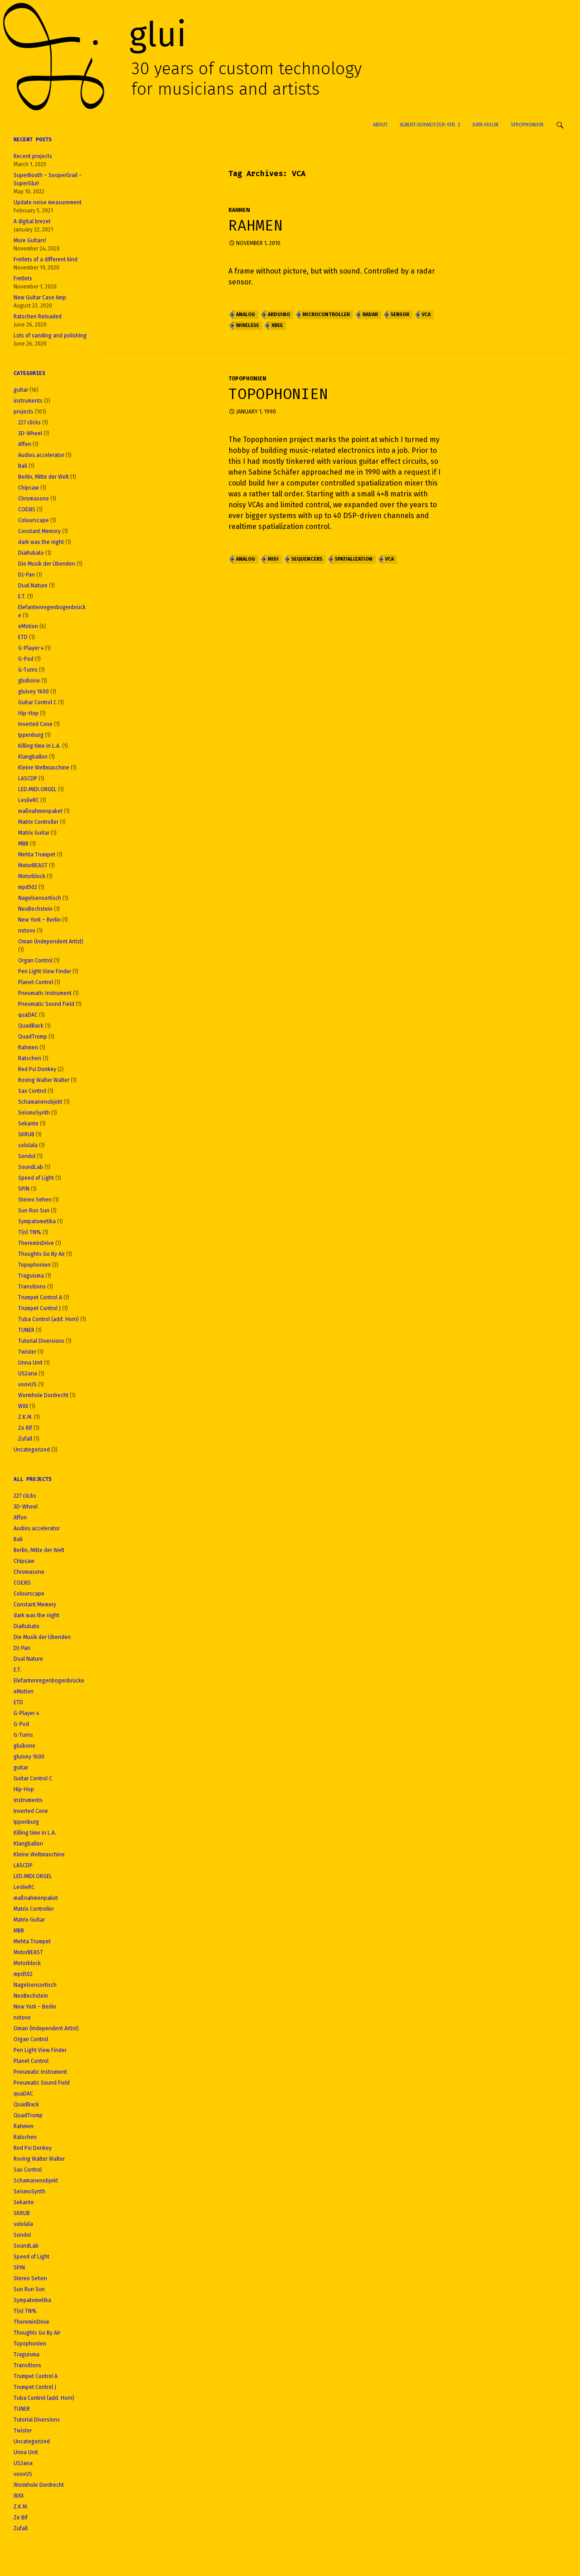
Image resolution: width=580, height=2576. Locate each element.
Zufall (25, 1439)
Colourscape (33, 520)
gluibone (29, 681)
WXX (23, 1406)
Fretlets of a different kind (45, 259)
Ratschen (29, 1058)
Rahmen (239, 210)
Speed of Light (36, 1178)
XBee (277, 325)
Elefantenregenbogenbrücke (49, 1680)
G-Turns (28, 670)
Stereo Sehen (35, 1200)
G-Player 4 (31, 648)
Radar (370, 314)
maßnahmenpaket (40, 811)
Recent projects (33, 156)
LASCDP (27, 778)
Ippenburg (31, 735)
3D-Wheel (30, 433)
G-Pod (26, 659)
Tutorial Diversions (41, 1341)
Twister (27, 1352)
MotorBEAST (33, 865)
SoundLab (30, 1167)
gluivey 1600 (33, 691)
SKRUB (26, 1134)
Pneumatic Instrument (45, 993)
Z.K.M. (25, 1417)
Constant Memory (39, 531)
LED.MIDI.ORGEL (37, 789)
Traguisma (31, 1276)
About (380, 125)
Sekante (28, 1123)
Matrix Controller (38, 822)
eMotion (28, 626)
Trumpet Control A (40, 1297)
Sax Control (32, 1091)
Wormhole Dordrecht (43, 1395)
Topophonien (247, 378)
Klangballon (33, 757)
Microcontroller (326, 314)
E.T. (22, 596)
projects (24, 412)
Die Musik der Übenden (46, 564)
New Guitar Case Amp (40, 297)
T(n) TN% (29, 1232)
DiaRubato (31, 553)
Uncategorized (32, 1450)
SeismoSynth (34, 1113)
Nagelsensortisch (39, 898)
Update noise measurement (48, 202)
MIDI (273, 559)
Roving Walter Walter (43, 1080)
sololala (28, 1145)
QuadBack (31, 1026)
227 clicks (29, 422)
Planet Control (35, 982)
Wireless (247, 325)
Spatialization (353, 559)
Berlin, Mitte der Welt (43, 477)
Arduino (279, 314)
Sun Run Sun (33, 1210)
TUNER (26, 1330)
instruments (28, 401)
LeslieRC (28, 800)
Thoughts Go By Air (41, 1254)
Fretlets (23, 278)
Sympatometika (37, 1221)
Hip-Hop (28, 713)
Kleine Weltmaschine (43, 767)
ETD (23, 637)
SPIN (23, 1189)
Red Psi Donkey (37, 1069)
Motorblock (31, 876)
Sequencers (306, 559)
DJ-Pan (26, 575)
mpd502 (27, 887)
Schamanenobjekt (40, 1102)
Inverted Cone (35, 724)
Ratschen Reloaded (38, 316)
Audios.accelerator (41, 455)
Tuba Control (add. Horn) (48, 1319)
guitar (21, 390)
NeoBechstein (35, 909)
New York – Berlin (39, 920)
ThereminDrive (36, 1243)
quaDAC (28, 1015)
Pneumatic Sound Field (46, 1004)
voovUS (27, 1384)
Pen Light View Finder (44, 971)
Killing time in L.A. (39, 746)
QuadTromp (32, 1036)
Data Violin (485, 125)
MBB (23, 844)
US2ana (27, 1373)
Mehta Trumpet (36, 854)
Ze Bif (25, 1428)
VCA (426, 314)
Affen (24, 444)
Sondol (26, 1156)
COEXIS (26, 509)
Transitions (32, 1286)
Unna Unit (30, 1363)
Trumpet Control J (39, 1308)
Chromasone (33, 498)
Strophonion (527, 125)
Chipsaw (28, 488)
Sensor (400, 314)
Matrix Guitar (33, 833)
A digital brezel (32, 221)
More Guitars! (30, 240)
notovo (26, 931)
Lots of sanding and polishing (50, 335)
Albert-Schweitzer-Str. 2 (430, 125)
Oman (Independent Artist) (50, 941)
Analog (245, 314)
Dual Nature (33, 585)
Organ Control (35, 960)
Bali (22, 466)
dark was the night (41, 542)
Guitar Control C (37, 702)
